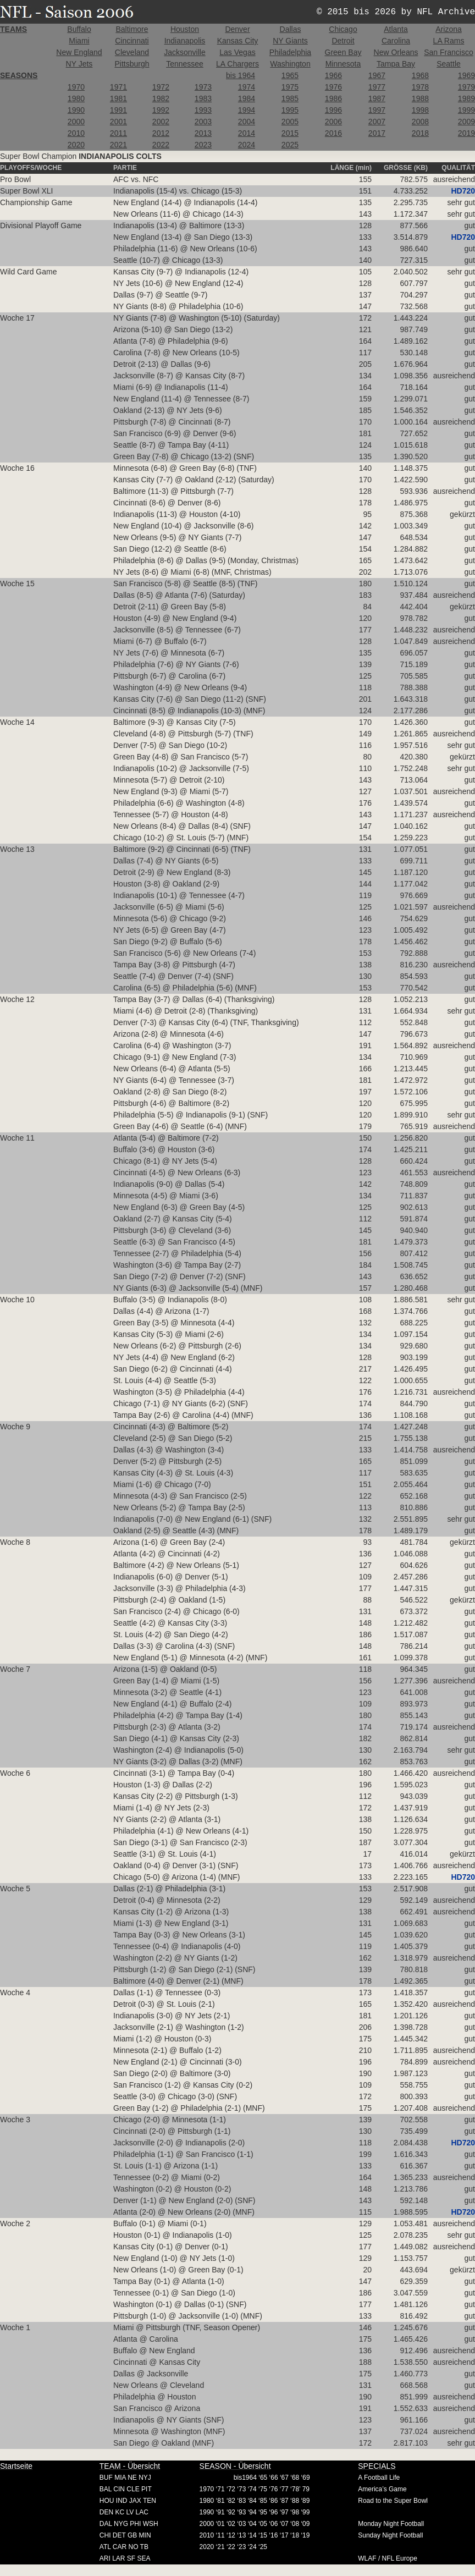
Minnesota (343, 63)
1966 (333, 75)
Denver (237, 29)
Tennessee (184, 63)
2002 (160, 121)
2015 (290, 133)
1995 (290, 110)
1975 (290, 86)
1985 (290, 98)
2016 (333, 133)
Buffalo (79, 29)
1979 (466, 86)
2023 (203, 144)
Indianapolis (185, 40)
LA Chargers (237, 63)
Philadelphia (290, 52)
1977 (376, 86)
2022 (160, 144)
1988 (420, 98)
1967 (376, 75)
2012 (160, 133)
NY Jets (79, 63)
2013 (203, 133)
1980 (76, 98)
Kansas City (237, 40)
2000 (76, 121)
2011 (118, 133)
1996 (333, 110)
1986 (333, 98)
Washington (290, 63)
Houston (184, 29)
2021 (118, 144)
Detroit (343, 40)
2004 (246, 121)
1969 (466, 75)
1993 (203, 110)
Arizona (448, 29)
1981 (118, 98)
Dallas (290, 29)
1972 (160, 86)
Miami (79, 40)
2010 (76, 133)
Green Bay (343, 52)
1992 (160, 110)
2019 (466, 133)
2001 (118, 121)
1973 (203, 86)
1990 (76, 110)
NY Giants (290, 40)
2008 (420, 121)
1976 (333, 86)
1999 (466, 110)
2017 (376, 133)
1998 (420, 110)
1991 (118, 110)
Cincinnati (131, 40)
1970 (76, 86)
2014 (246, 133)
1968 (420, 75)
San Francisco (448, 52)
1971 (118, 86)
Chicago (343, 29)
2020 (76, 144)
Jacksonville (184, 52)
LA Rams (449, 40)
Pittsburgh (131, 63)
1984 (246, 98)
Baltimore (131, 29)
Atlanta (396, 29)
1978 (420, 86)
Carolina (396, 40)
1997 (376, 110)
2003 (203, 121)
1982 (160, 98)
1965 (290, 75)
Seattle (449, 63)
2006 (333, 121)
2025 (290, 144)
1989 (466, 98)
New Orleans (396, 52)
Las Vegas (237, 52)
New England (79, 52)
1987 (376, 98)
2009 (466, 121)
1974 (246, 86)
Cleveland (132, 52)
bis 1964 (240, 75)
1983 (203, 98)
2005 (290, 121)
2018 (420, 133)
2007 (376, 121)
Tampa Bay (396, 63)
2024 (246, 144)
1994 (246, 110)
